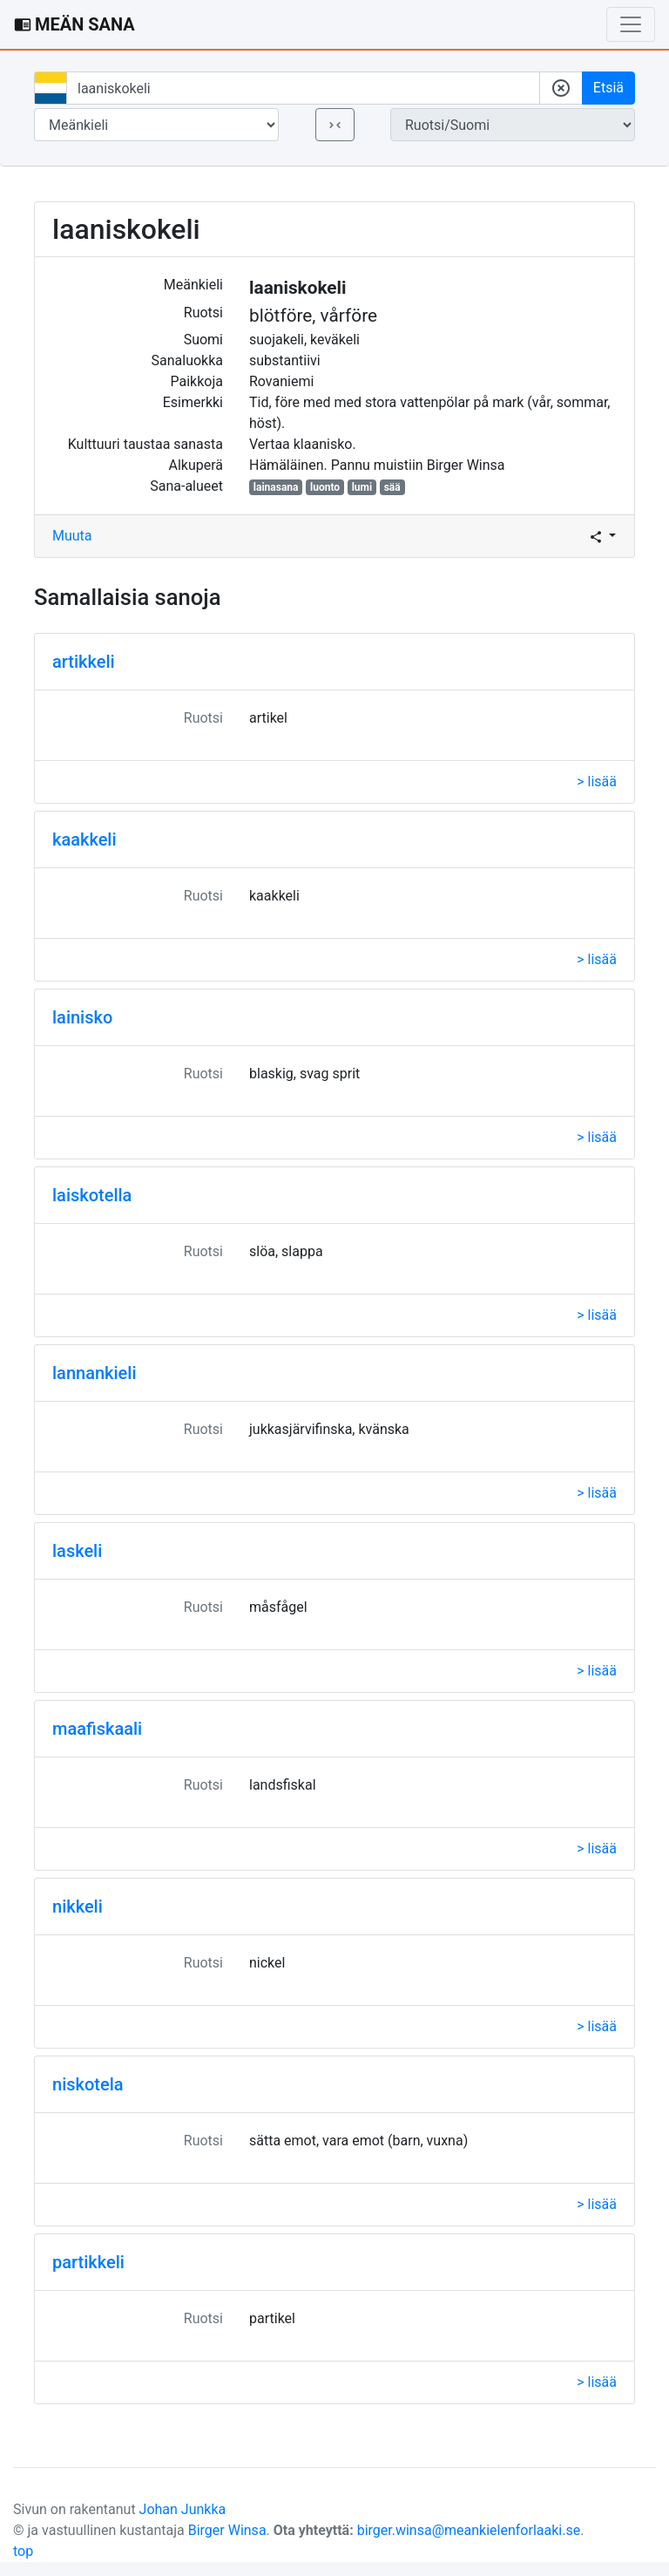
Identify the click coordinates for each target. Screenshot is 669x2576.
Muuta (72, 535)
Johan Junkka (182, 2509)
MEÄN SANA (74, 24)
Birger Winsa (227, 2530)
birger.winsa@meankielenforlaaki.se (469, 2530)
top (23, 2551)
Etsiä (608, 87)
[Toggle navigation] (630, 24)
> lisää (597, 781)
